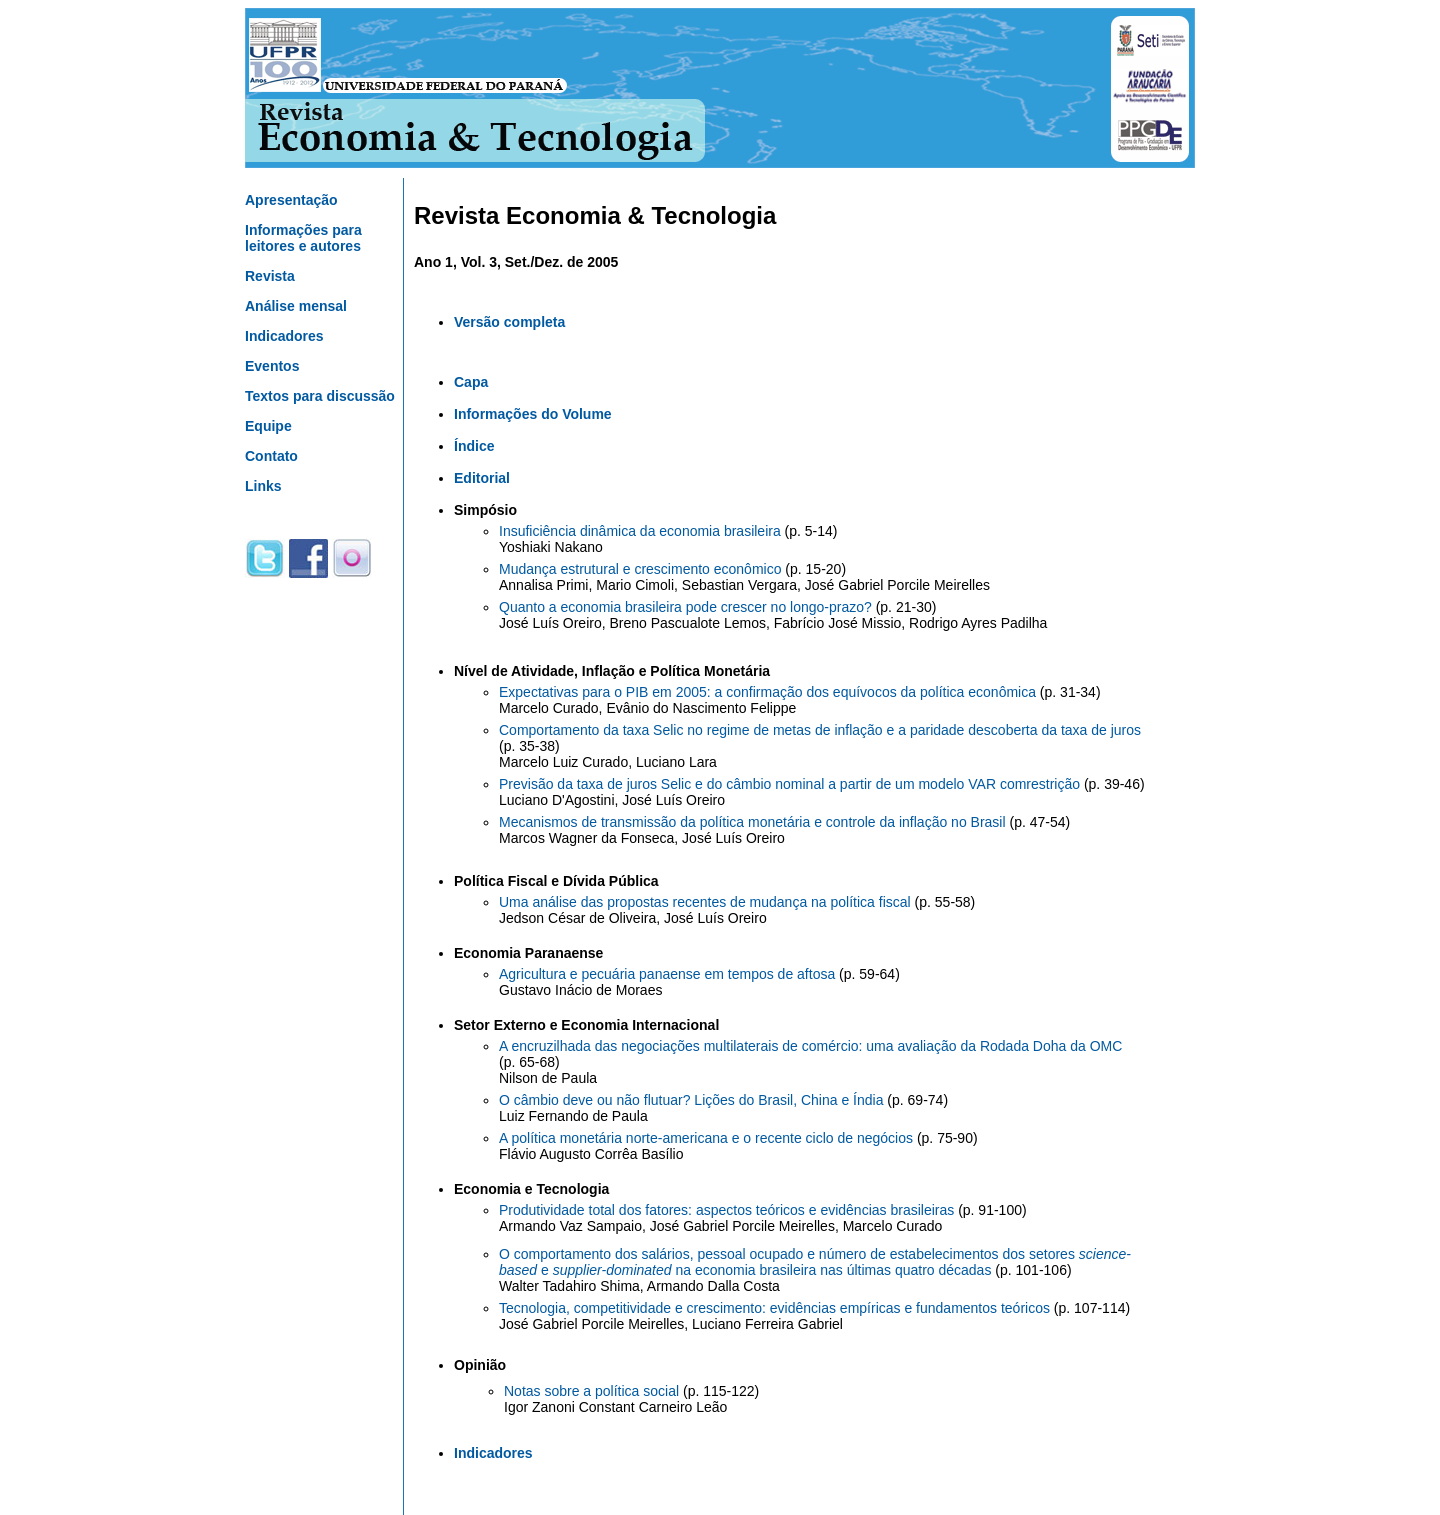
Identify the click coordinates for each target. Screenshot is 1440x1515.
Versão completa (509, 322)
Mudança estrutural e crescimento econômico (642, 569)
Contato (271, 456)
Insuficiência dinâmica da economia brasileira (640, 531)
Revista (270, 276)
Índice (474, 446)
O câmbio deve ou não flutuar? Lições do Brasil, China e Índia (691, 1100)
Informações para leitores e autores (303, 238)
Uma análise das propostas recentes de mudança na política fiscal (705, 902)
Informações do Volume (533, 414)
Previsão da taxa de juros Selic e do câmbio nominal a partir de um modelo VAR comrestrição (789, 784)
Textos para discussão (320, 396)
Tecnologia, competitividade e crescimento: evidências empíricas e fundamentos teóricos (774, 1308)
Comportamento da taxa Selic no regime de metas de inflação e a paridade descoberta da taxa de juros (820, 730)
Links (263, 486)
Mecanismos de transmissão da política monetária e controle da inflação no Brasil (752, 822)
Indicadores (284, 336)
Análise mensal (296, 306)
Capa (471, 382)
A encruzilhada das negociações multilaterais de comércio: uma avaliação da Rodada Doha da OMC (810, 1046)
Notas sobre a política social (591, 1391)
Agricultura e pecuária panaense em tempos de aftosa (669, 974)
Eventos (272, 366)
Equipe (268, 426)
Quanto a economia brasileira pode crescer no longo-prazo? (685, 607)
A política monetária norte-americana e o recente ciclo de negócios (706, 1138)
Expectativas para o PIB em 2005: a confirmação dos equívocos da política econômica (767, 692)
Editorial (482, 478)
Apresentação (291, 200)
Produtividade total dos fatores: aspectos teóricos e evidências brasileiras (726, 1210)
